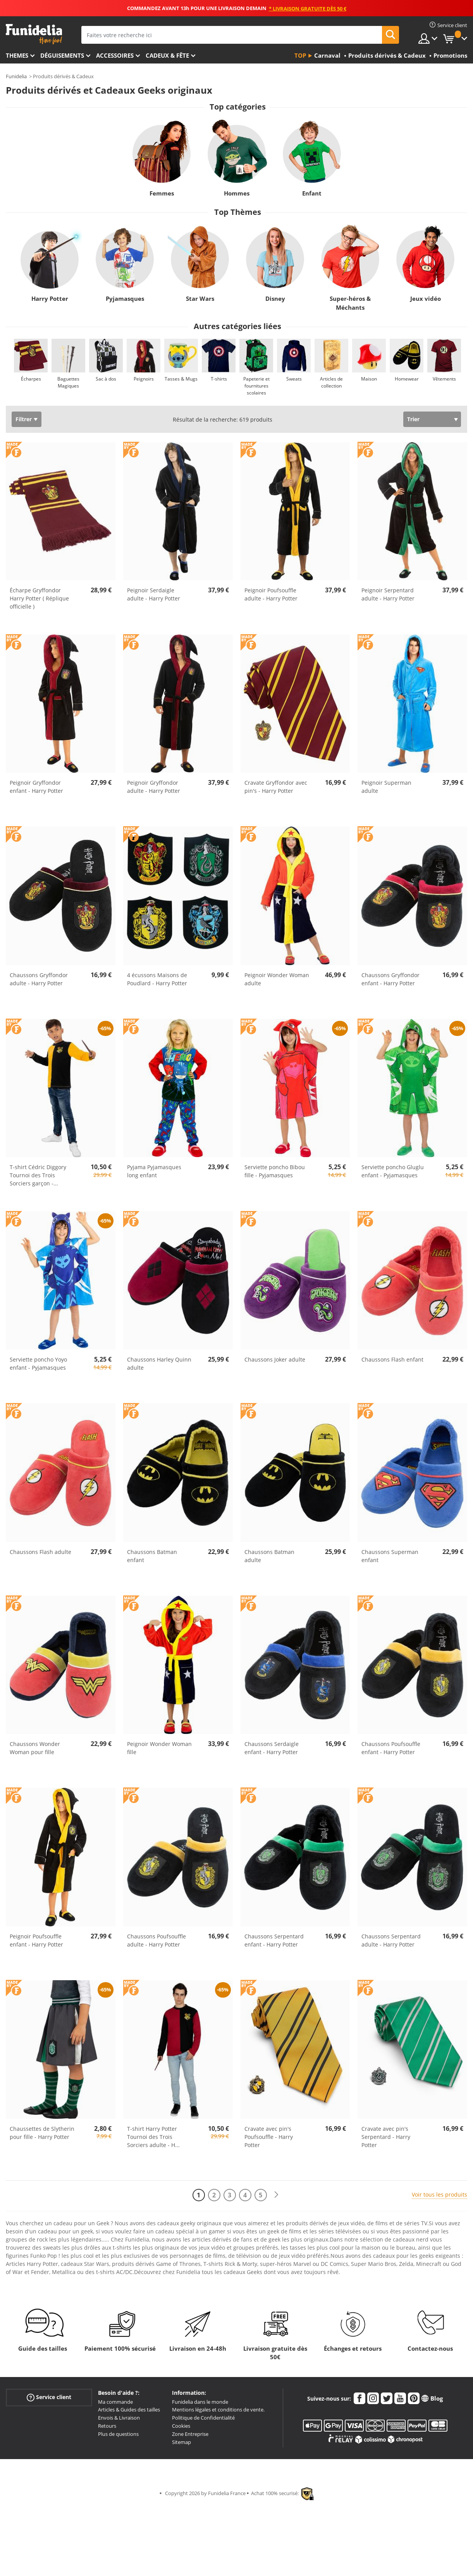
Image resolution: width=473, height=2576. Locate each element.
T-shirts (219, 379)
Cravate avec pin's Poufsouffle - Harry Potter (268, 2137)
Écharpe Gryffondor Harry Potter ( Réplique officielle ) (39, 598)
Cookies (181, 2425)
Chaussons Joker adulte (274, 1359)
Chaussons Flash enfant (392, 1359)
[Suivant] (276, 2194)
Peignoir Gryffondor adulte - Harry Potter (153, 786)
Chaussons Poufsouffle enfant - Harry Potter (390, 1748)
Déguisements (62, 55)
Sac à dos (106, 379)
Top (300, 55)
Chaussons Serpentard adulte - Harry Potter (391, 1940)
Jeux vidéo (425, 298)
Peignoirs (144, 379)
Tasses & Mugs (181, 379)
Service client (49, 2397)
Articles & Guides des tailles (129, 2409)
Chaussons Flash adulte (40, 1552)
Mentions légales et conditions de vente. (218, 2409)
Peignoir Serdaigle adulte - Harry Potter (153, 594)
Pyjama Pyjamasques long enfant (154, 1171)
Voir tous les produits (439, 2194)
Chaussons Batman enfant (152, 1556)
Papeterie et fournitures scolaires (256, 386)
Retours (107, 2425)
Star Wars (200, 298)
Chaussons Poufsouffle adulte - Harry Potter (156, 1940)
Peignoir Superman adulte (386, 786)
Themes (17, 55)
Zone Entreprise (190, 2433)
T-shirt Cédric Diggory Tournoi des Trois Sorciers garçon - (38, 1175)
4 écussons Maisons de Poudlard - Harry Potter (157, 979)
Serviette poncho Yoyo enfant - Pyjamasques (38, 1363)
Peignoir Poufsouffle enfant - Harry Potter (36, 1940)
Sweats (294, 379)
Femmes (161, 193)
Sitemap (181, 2442)
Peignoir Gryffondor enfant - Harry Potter (36, 786)
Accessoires (115, 55)
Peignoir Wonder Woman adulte (276, 979)
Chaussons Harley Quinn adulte (159, 1363)
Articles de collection (331, 382)
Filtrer (23, 419)
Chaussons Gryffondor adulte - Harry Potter (39, 979)
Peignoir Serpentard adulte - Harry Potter (388, 594)
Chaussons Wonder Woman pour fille (35, 1748)
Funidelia (16, 76)
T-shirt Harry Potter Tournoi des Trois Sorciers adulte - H (153, 2137)
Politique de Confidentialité (203, 2417)
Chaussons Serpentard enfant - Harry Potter (274, 1940)
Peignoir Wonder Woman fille (159, 1748)
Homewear (407, 379)
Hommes (236, 193)
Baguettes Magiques (68, 382)
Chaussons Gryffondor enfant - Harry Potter (390, 979)
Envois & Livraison (119, 2417)
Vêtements (444, 379)
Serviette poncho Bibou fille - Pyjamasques (274, 1171)
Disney (275, 298)
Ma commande (115, 2401)
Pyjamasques (125, 298)
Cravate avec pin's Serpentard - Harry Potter (385, 2137)
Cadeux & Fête (167, 55)
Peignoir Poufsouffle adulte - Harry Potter (271, 594)
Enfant (312, 193)
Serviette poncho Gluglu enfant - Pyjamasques (392, 1171)
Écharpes (31, 379)
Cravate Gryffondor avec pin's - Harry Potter (275, 786)
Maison (369, 379)
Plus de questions (118, 2433)
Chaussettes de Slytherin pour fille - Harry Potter (42, 2132)
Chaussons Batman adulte (269, 1556)
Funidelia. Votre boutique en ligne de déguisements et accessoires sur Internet (34, 34)
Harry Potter (49, 298)
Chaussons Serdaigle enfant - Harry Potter (271, 1748)
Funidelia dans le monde (200, 2401)
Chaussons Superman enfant (389, 1556)
